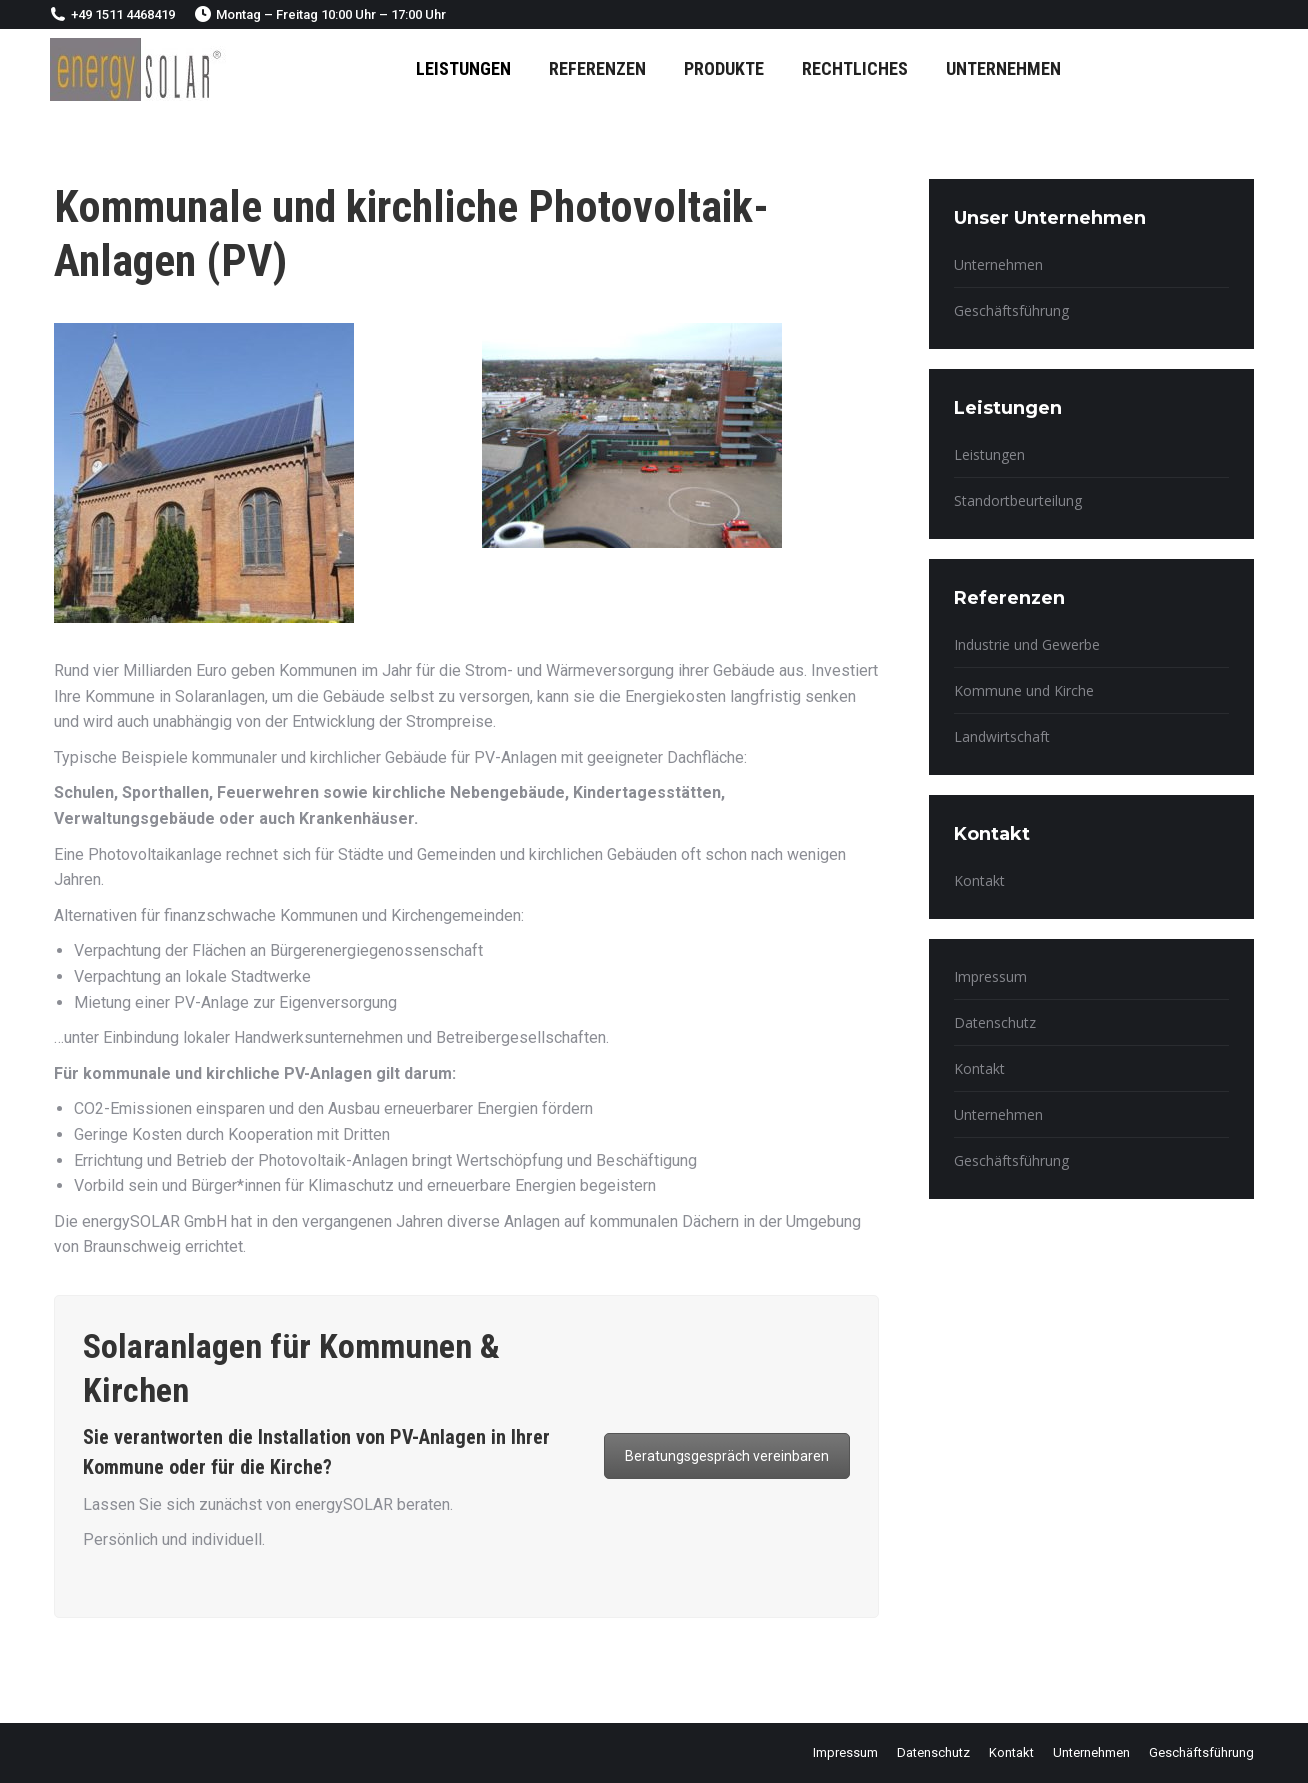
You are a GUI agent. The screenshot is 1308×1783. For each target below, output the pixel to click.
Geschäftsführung (1011, 310)
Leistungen (989, 454)
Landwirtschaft (1002, 736)
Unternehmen (998, 264)
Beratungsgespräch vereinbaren (727, 1456)
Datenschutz (995, 1022)
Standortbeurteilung (1018, 500)
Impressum (990, 976)
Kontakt (979, 880)
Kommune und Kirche (1024, 690)
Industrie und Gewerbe (1027, 644)
